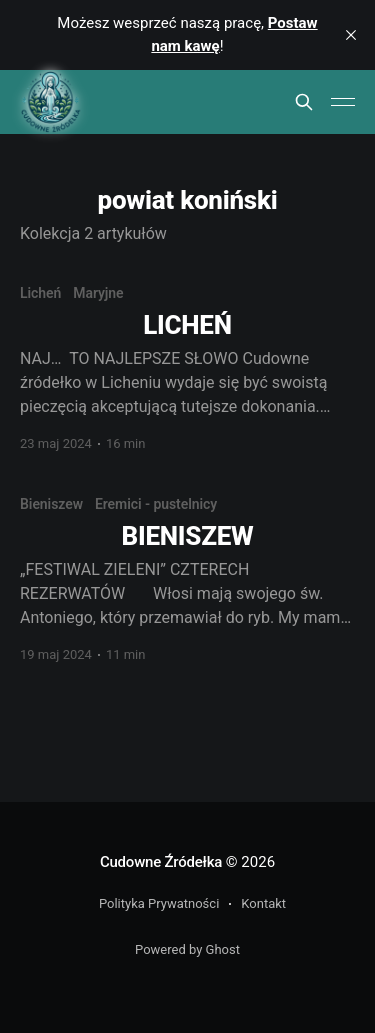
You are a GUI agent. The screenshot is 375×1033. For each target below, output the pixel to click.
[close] (351, 35)
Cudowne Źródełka (161, 862)
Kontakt (263, 903)
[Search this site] (304, 102)
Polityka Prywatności (159, 903)
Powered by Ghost (187, 949)
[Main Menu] (343, 102)
